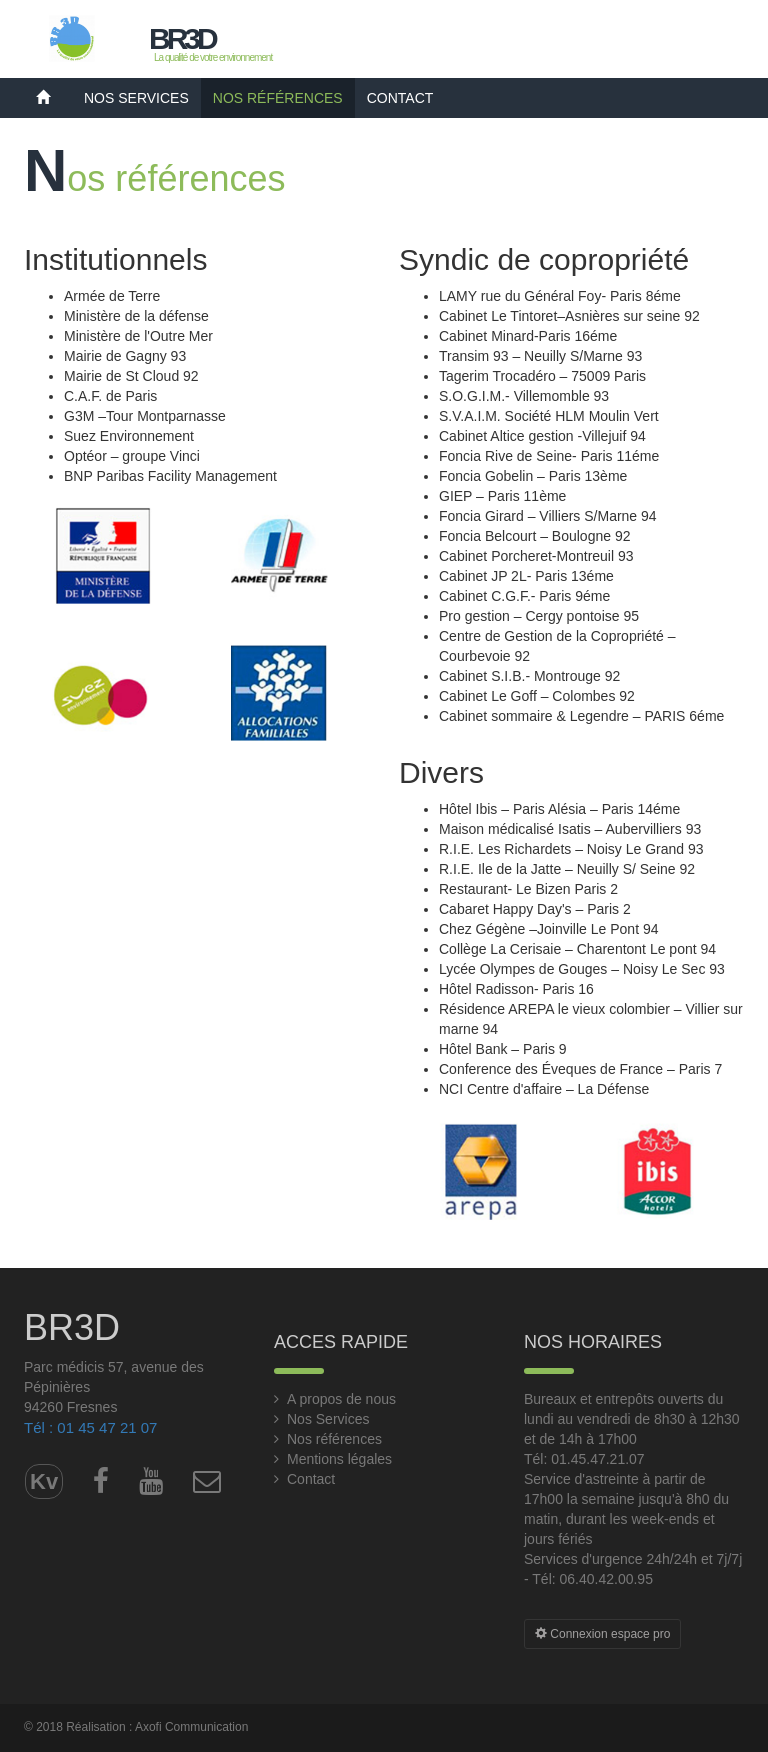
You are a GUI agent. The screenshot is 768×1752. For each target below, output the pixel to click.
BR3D (182, 38)
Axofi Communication (191, 1727)
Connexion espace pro (602, 1634)
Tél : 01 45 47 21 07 (90, 1427)
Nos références (278, 98)
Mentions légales (339, 1459)
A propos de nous (341, 1399)
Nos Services (136, 98)
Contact (400, 98)
